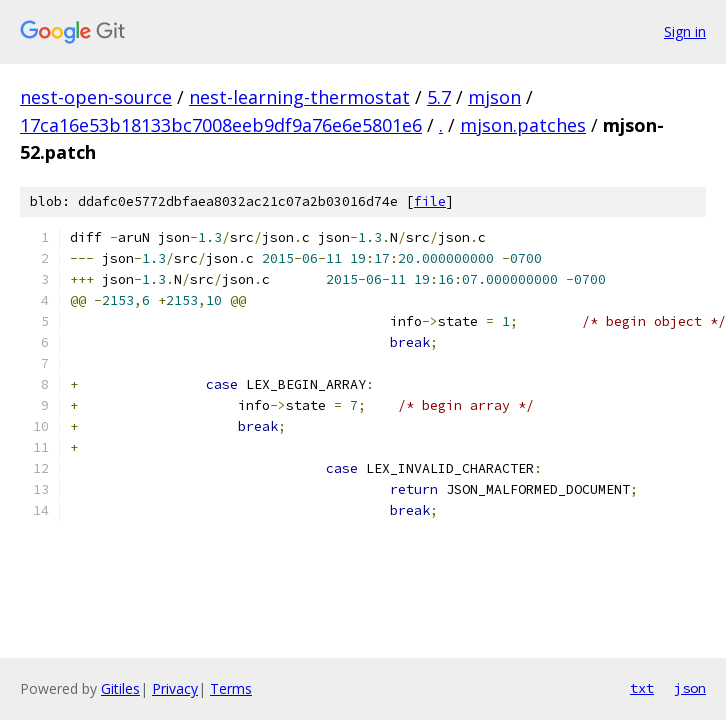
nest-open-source (96, 97)
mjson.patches (523, 125)
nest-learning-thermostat (299, 97)
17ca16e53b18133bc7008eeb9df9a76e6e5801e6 (221, 125)
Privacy (175, 688)
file (430, 201)
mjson (494, 97)
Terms (231, 688)
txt (642, 688)
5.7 (439, 97)
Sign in (685, 31)
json (690, 688)
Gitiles (120, 688)
